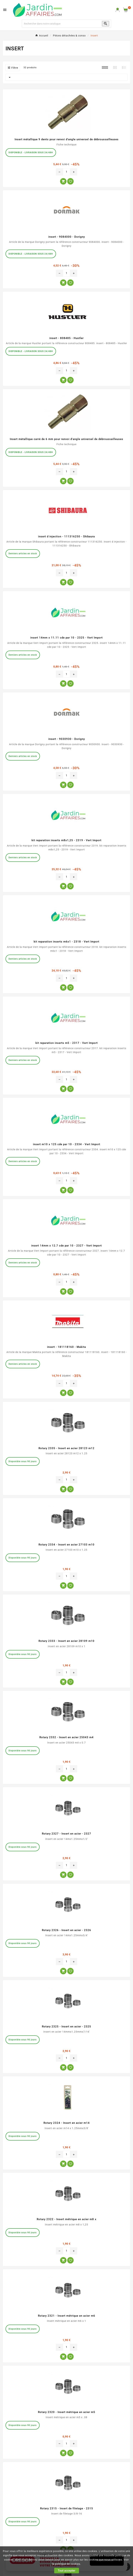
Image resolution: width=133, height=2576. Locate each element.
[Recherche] (57, 23)
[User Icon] (118, 10)
